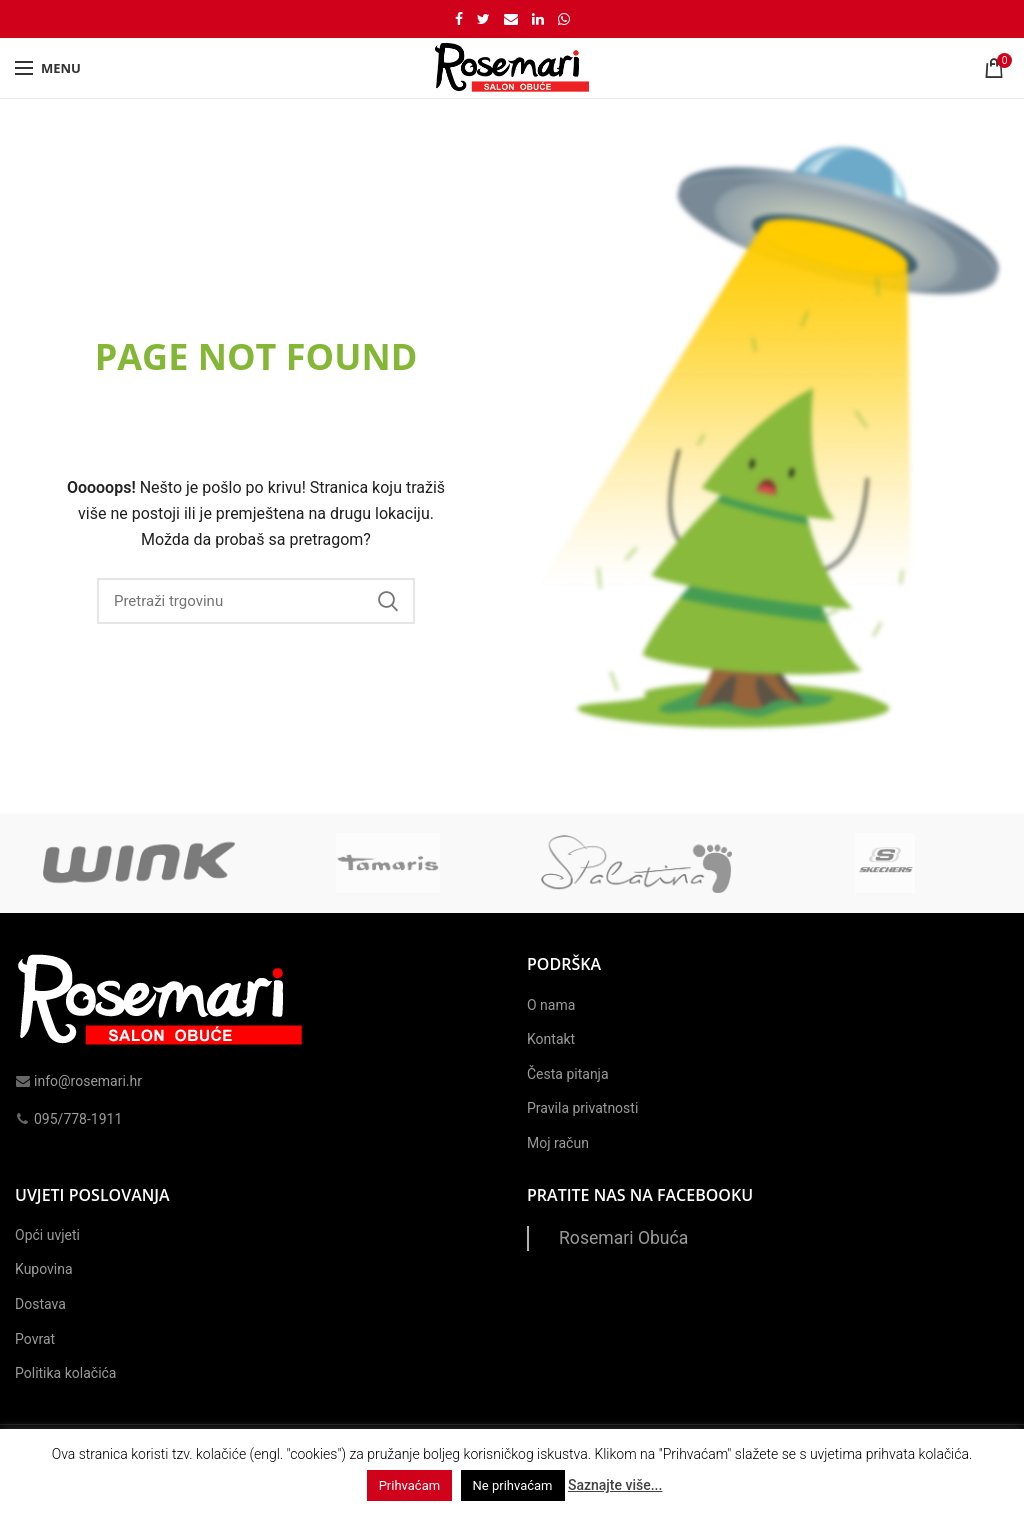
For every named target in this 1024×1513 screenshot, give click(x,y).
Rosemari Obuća (623, 1238)
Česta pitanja (568, 1074)
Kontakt (551, 1039)
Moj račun (558, 1143)
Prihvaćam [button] (409, 1485)
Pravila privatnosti (582, 1108)
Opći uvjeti (47, 1235)
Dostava (40, 1304)
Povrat (35, 1339)
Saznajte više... (615, 1485)
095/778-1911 (68, 1119)
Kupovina (44, 1269)
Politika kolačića (65, 1373)
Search (388, 601)
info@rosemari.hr (78, 1081)
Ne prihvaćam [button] (513, 1485)
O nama (551, 1005)
